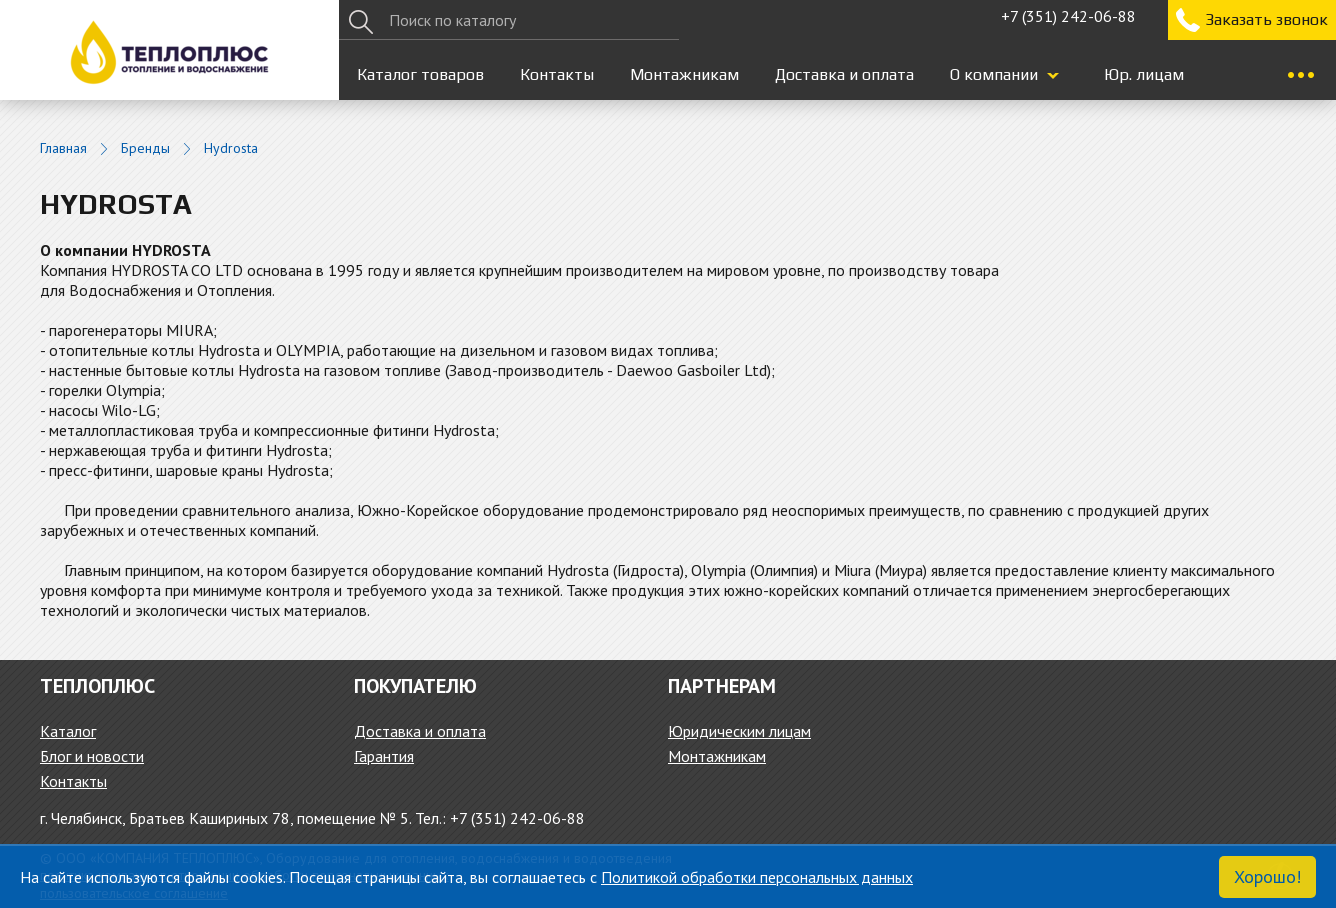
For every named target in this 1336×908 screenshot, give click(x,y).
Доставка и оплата (844, 74)
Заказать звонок (1266, 19)
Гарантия (384, 756)
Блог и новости (92, 756)
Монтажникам (684, 74)
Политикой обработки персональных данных (757, 877)
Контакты (557, 74)
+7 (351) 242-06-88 (1068, 16)
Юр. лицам (1144, 74)
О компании (994, 74)
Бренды (145, 148)
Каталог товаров (420, 74)
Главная (63, 148)
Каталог (68, 731)
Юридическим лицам (739, 731)
